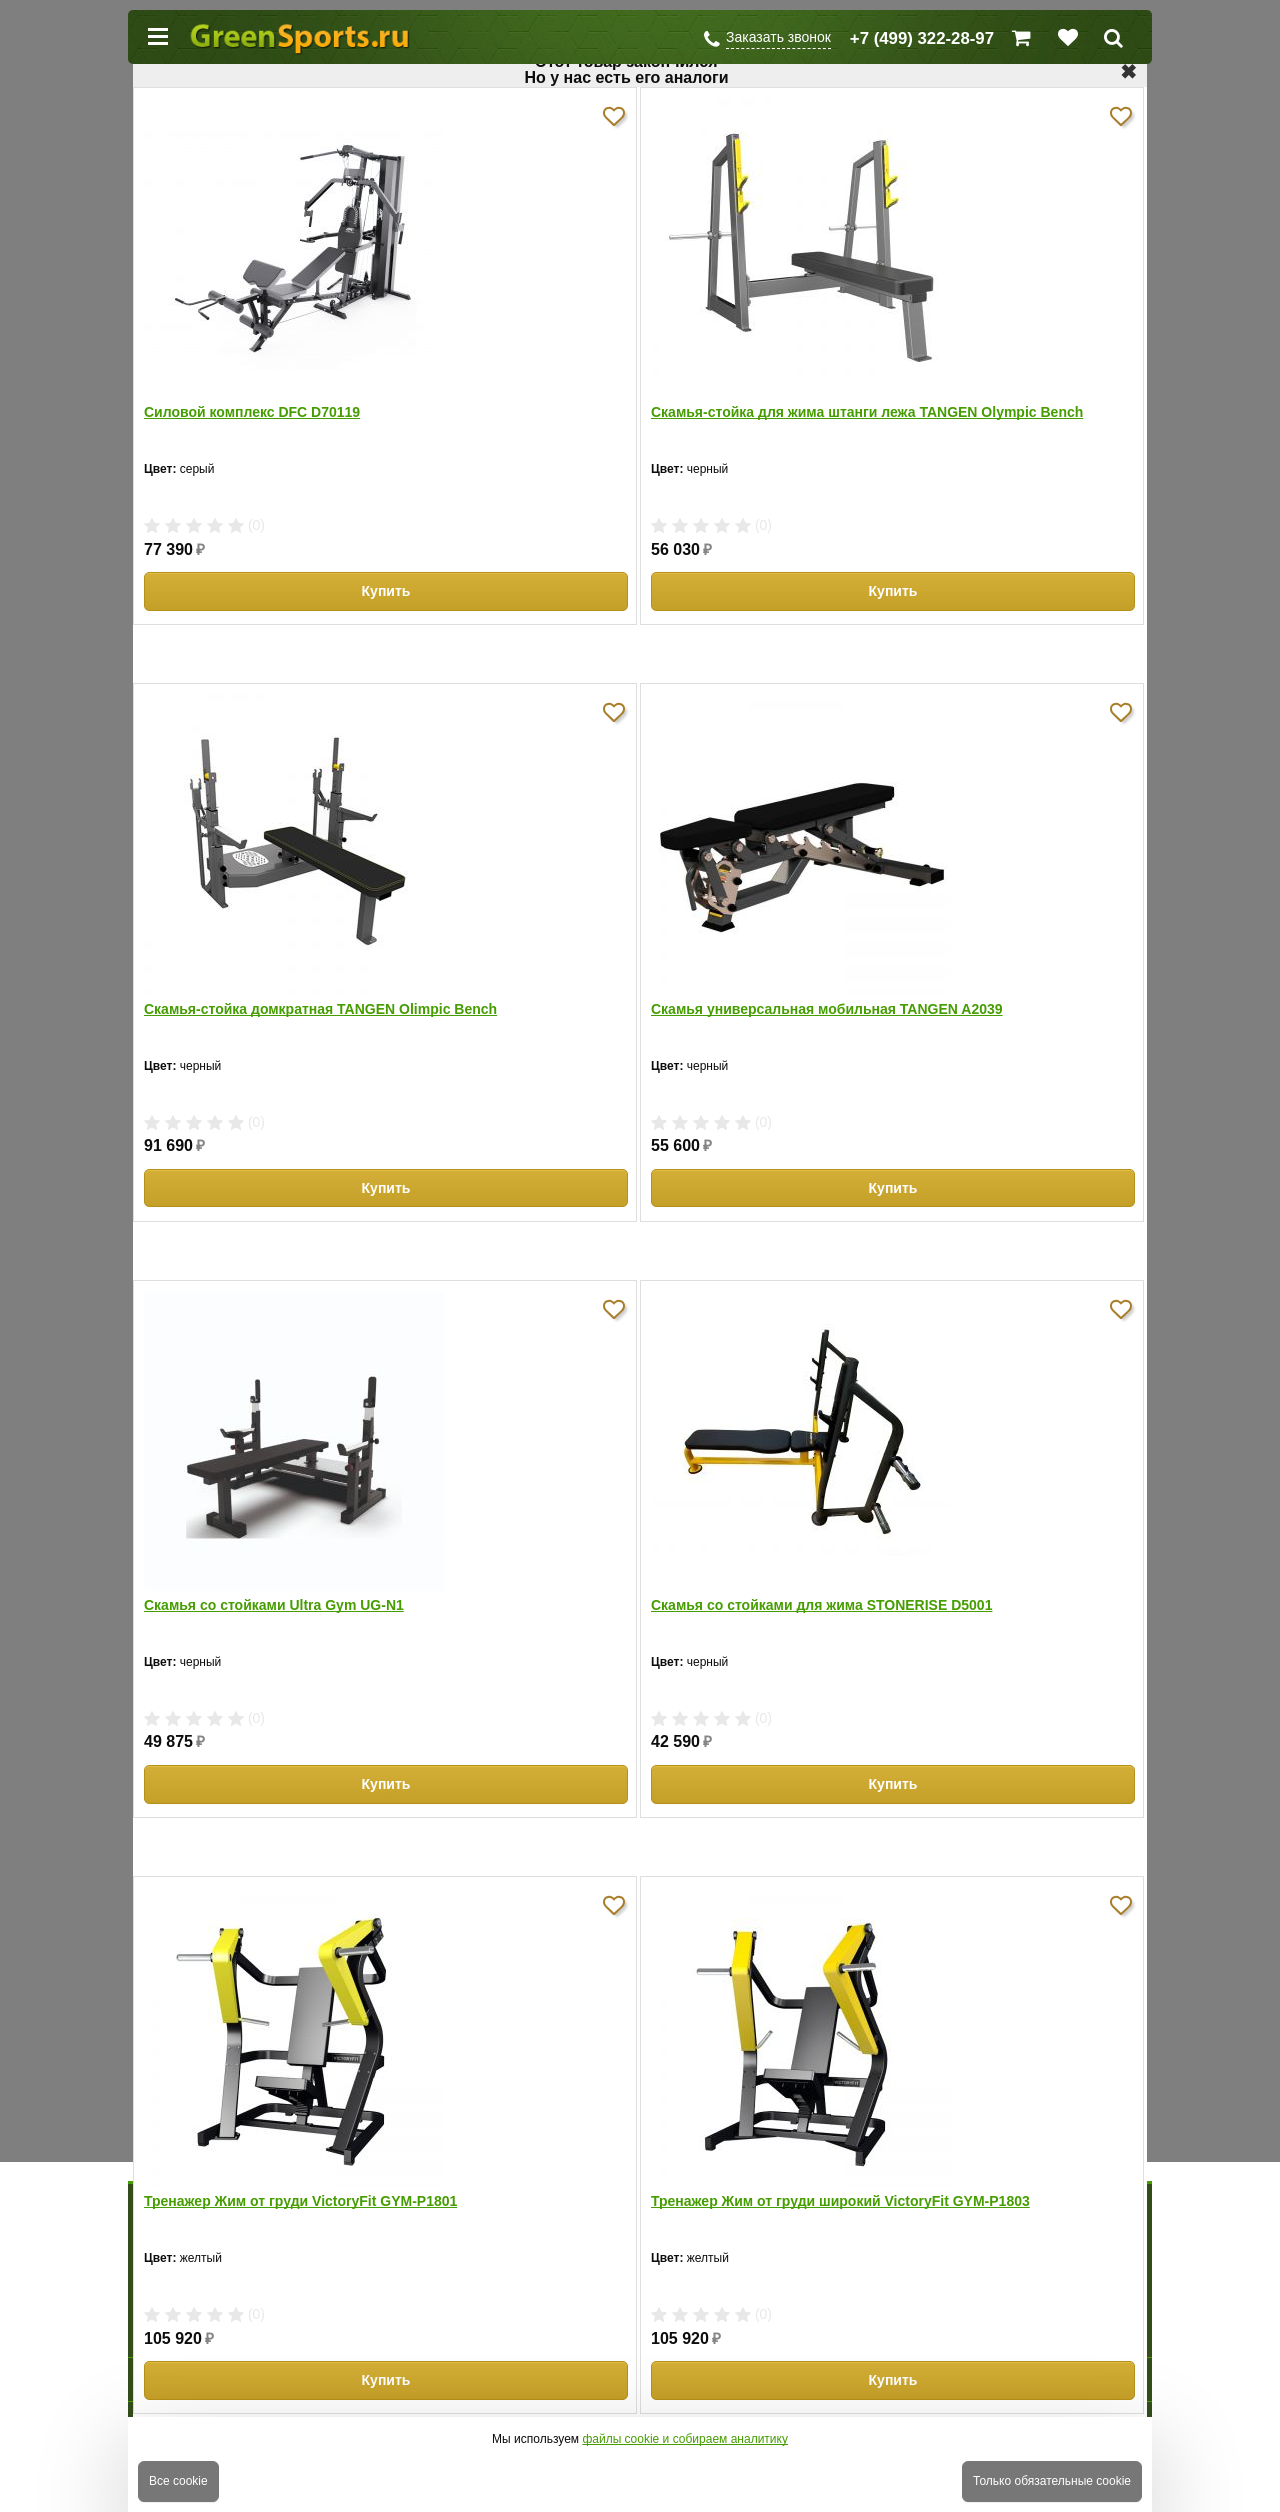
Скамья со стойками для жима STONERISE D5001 (821, 1605)
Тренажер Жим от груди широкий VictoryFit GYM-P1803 (840, 2201)
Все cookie (178, 2481)
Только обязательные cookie (1052, 2481)
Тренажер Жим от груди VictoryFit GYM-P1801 (300, 2201)
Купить (386, 591)
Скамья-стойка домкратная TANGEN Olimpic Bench (320, 1009)
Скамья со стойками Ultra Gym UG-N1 (274, 1605)
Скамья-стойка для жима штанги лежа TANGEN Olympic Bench (867, 412)
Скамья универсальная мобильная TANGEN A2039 (827, 1009)
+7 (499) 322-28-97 (922, 38)
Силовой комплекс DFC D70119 (252, 412)
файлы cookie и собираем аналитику (685, 2439)
